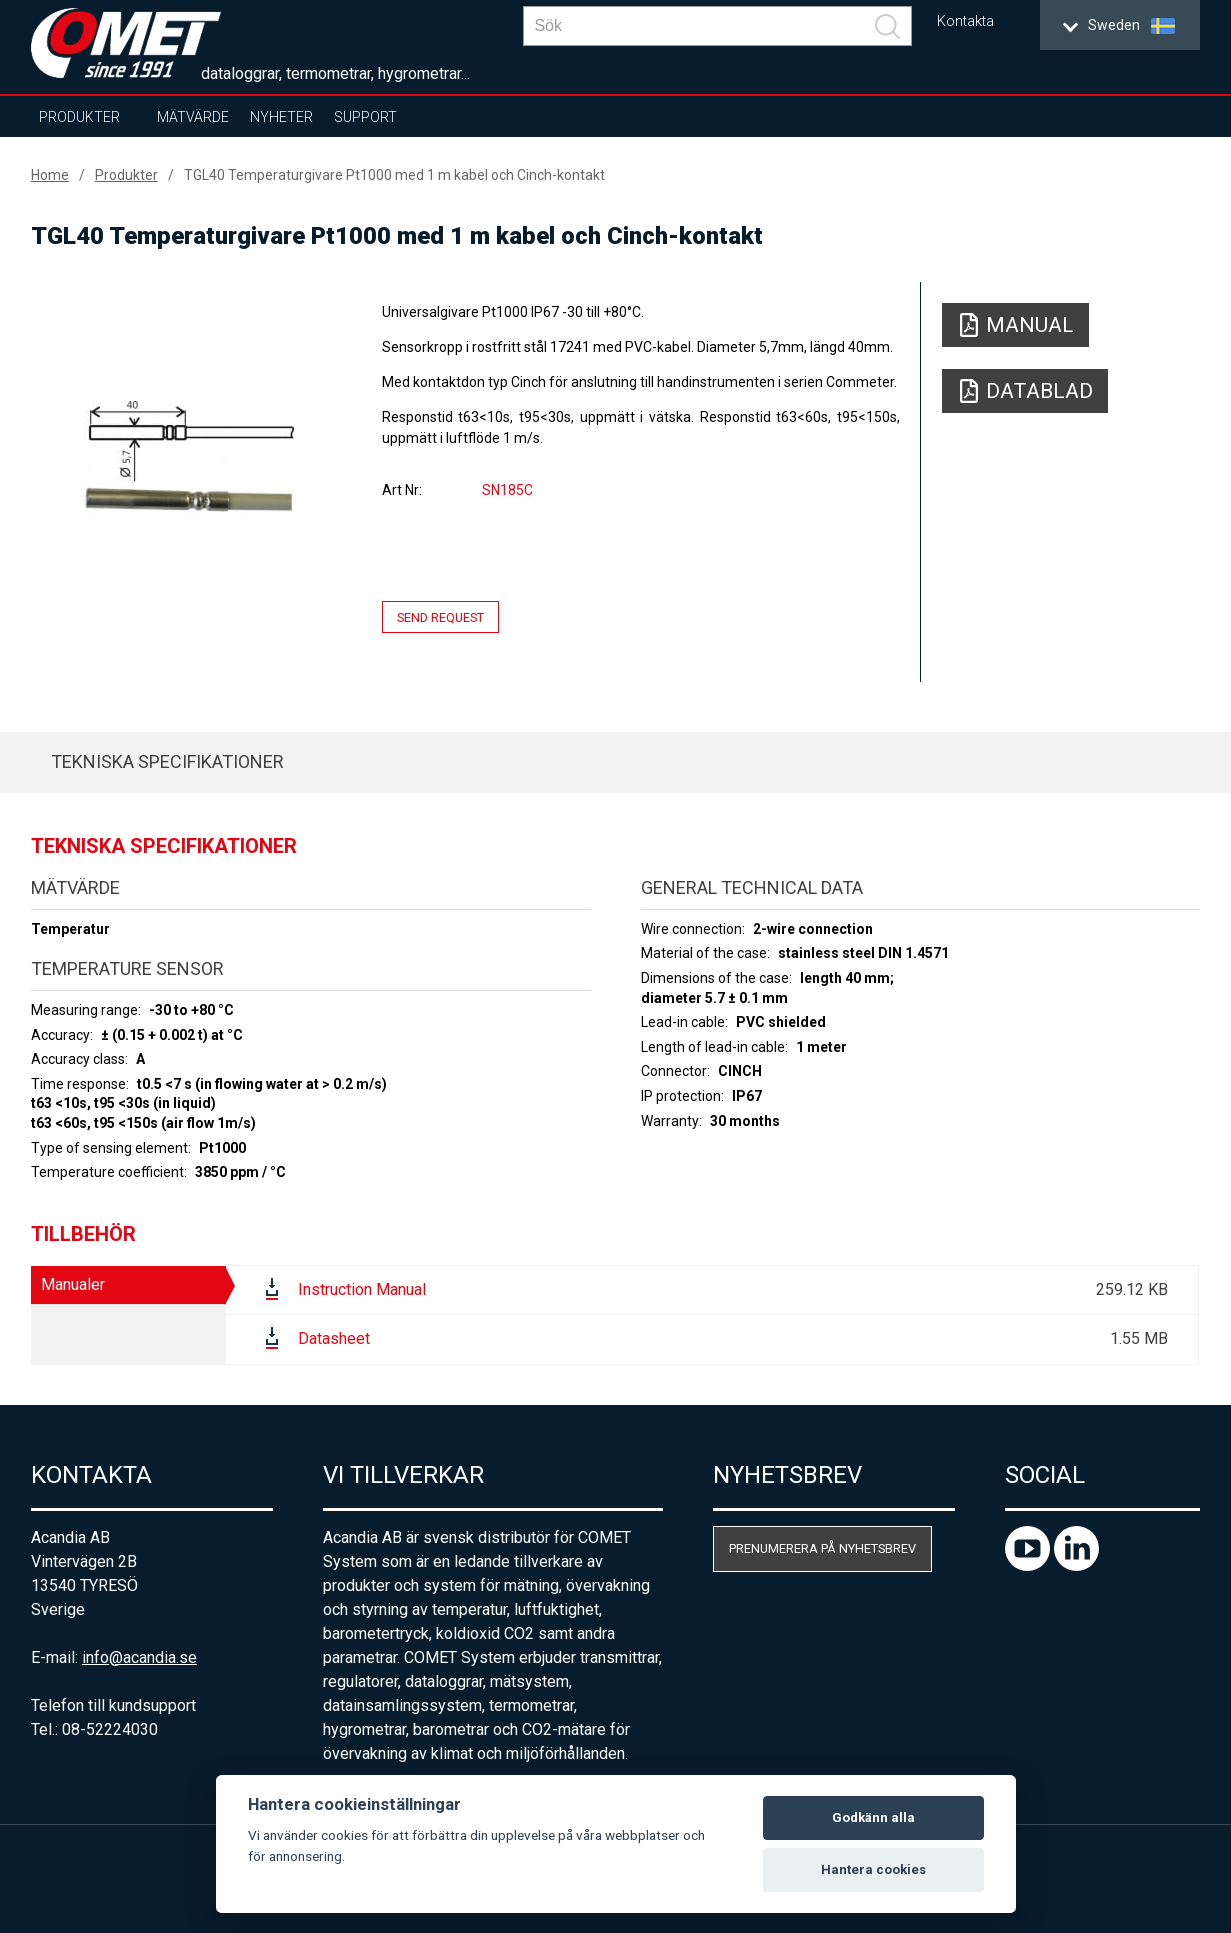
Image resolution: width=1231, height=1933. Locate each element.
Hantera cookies (873, 1869)
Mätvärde (193, 117)
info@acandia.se (139, 1657)
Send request (440, 617)
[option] (189, 457)
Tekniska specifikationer (167, 761)
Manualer (73, 1284)
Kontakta (965, 21)
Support (365, 117)
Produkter (79, 117)
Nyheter (281, 117)
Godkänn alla (873, 1817)
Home (50, 175)
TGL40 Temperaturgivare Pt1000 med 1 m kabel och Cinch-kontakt (394, 175)
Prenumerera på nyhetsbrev (822, 1548)
